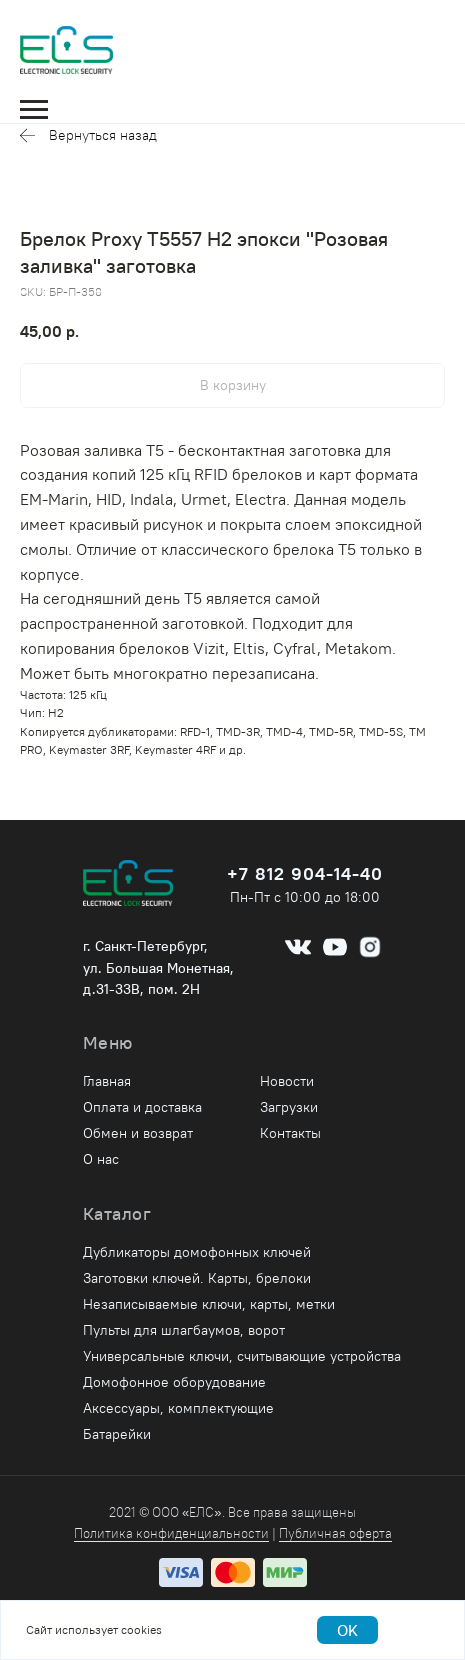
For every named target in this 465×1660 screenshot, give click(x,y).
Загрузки (289, 1107)
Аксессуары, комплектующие (178, 1408)
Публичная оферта (335, 1533)
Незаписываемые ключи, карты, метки (209, 1304)
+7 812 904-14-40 (305, 873)
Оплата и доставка (142, 1107)
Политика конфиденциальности (171, 1533)
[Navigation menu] (34, 110)
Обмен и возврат (138, 1133)
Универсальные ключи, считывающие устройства (242, 1356)
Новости (287, 1081)
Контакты (290, 1133)
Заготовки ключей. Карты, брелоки (197, 1278)
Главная (107, 1081)
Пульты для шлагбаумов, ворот (184, 1330)
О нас (101, 1159)
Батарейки (117, 1434)
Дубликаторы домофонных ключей (197, 1252)
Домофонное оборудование (174, 1382)
